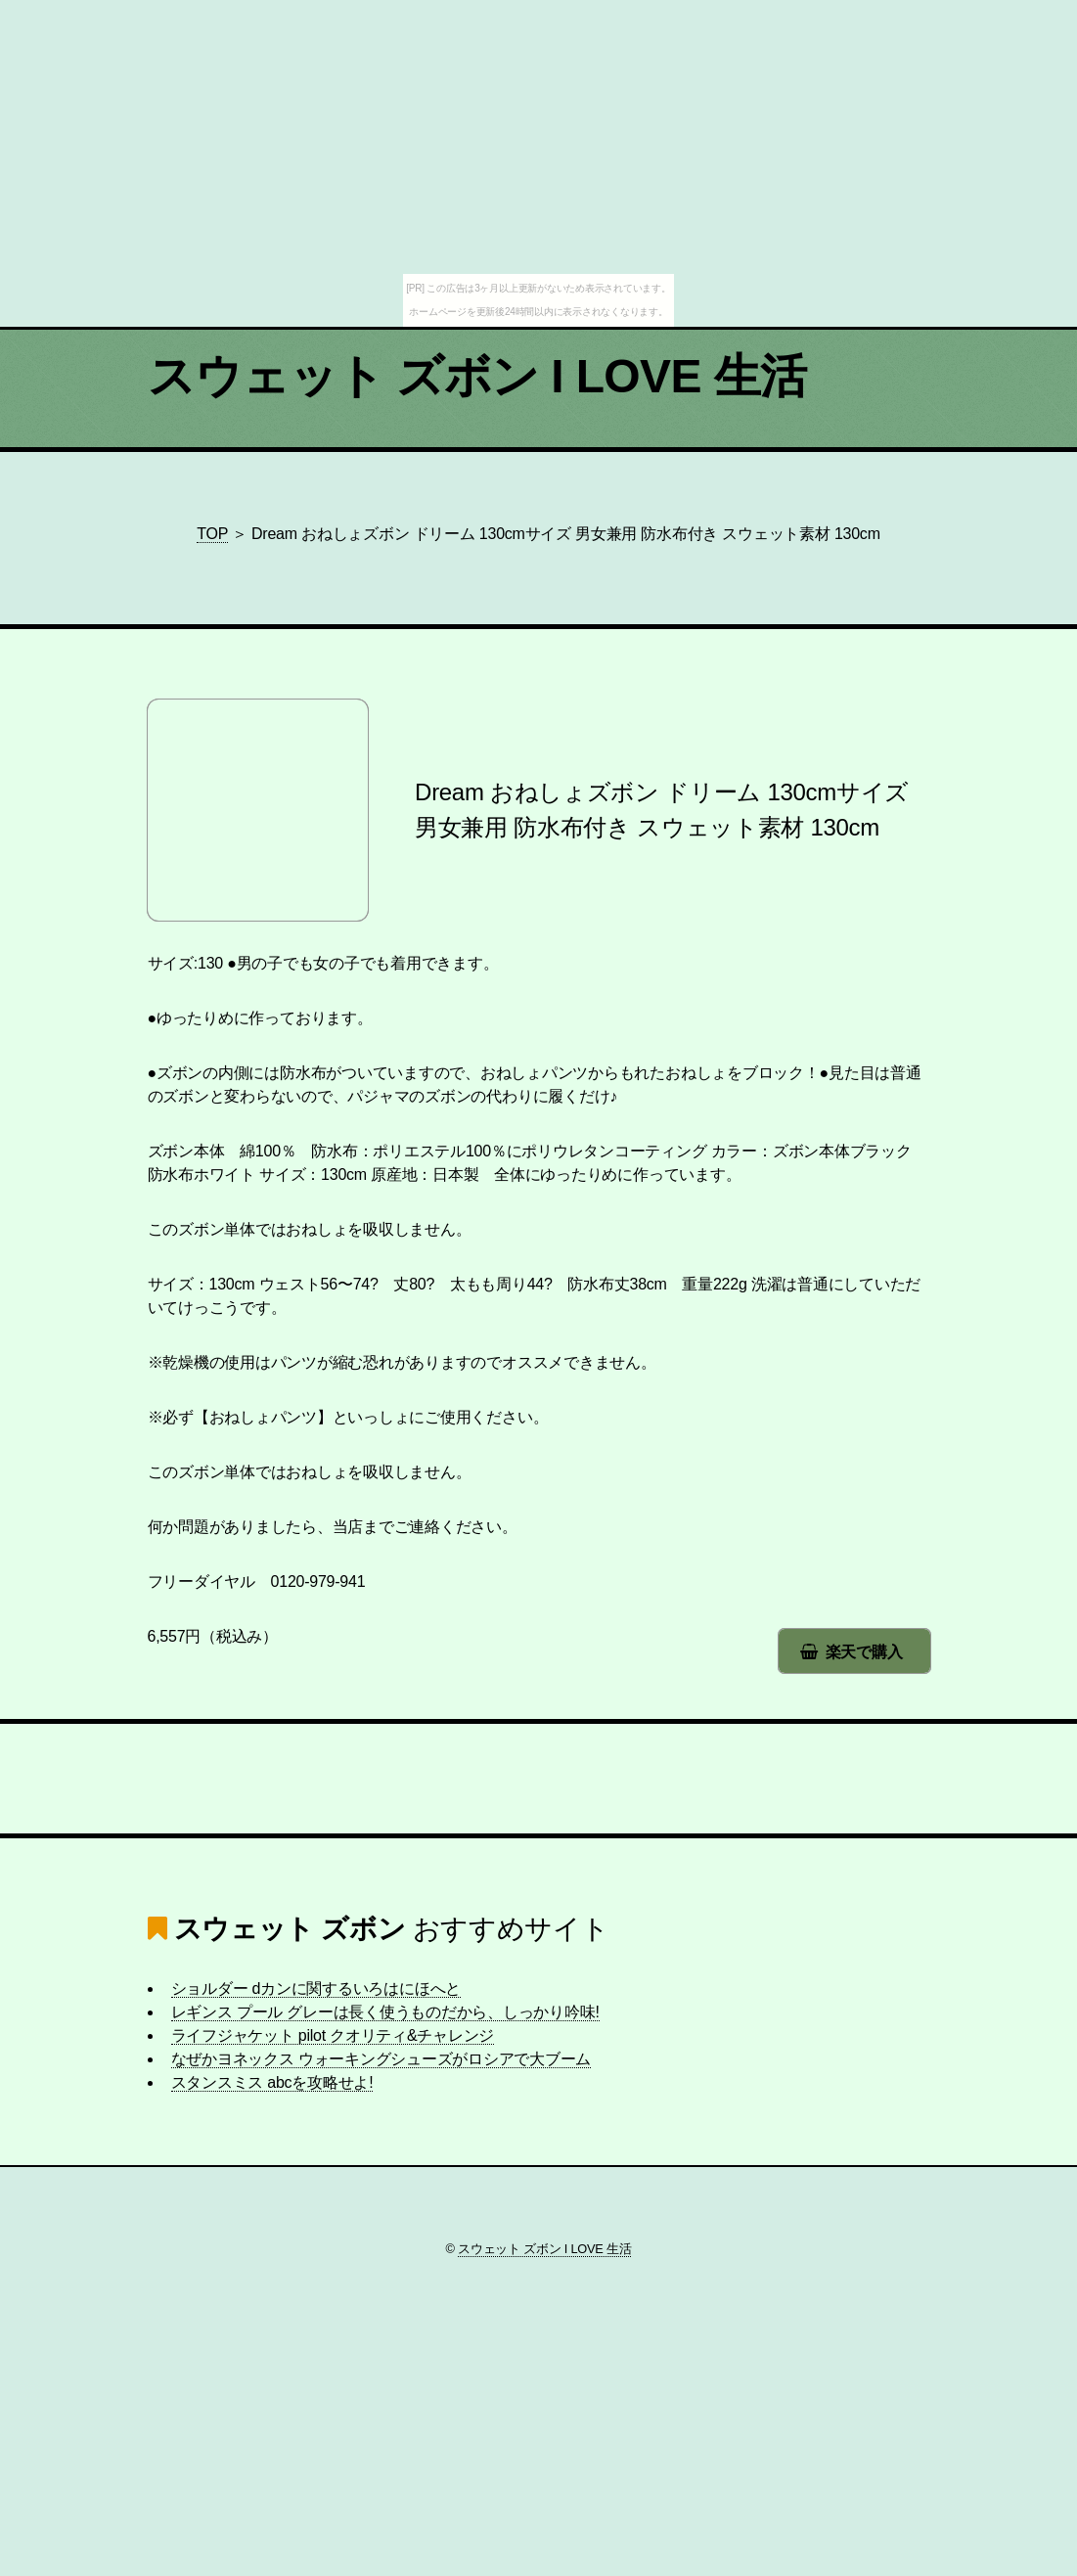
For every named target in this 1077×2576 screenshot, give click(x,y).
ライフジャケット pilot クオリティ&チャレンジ (333, 2035)
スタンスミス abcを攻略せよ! (272, 2082)
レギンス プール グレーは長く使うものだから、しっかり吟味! (385, 2012)
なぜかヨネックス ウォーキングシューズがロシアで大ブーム (381, 2059)
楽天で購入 (864, 1652)
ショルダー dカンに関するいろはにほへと (316, 1988)
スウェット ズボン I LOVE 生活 (477, 376)
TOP (212, 533)
